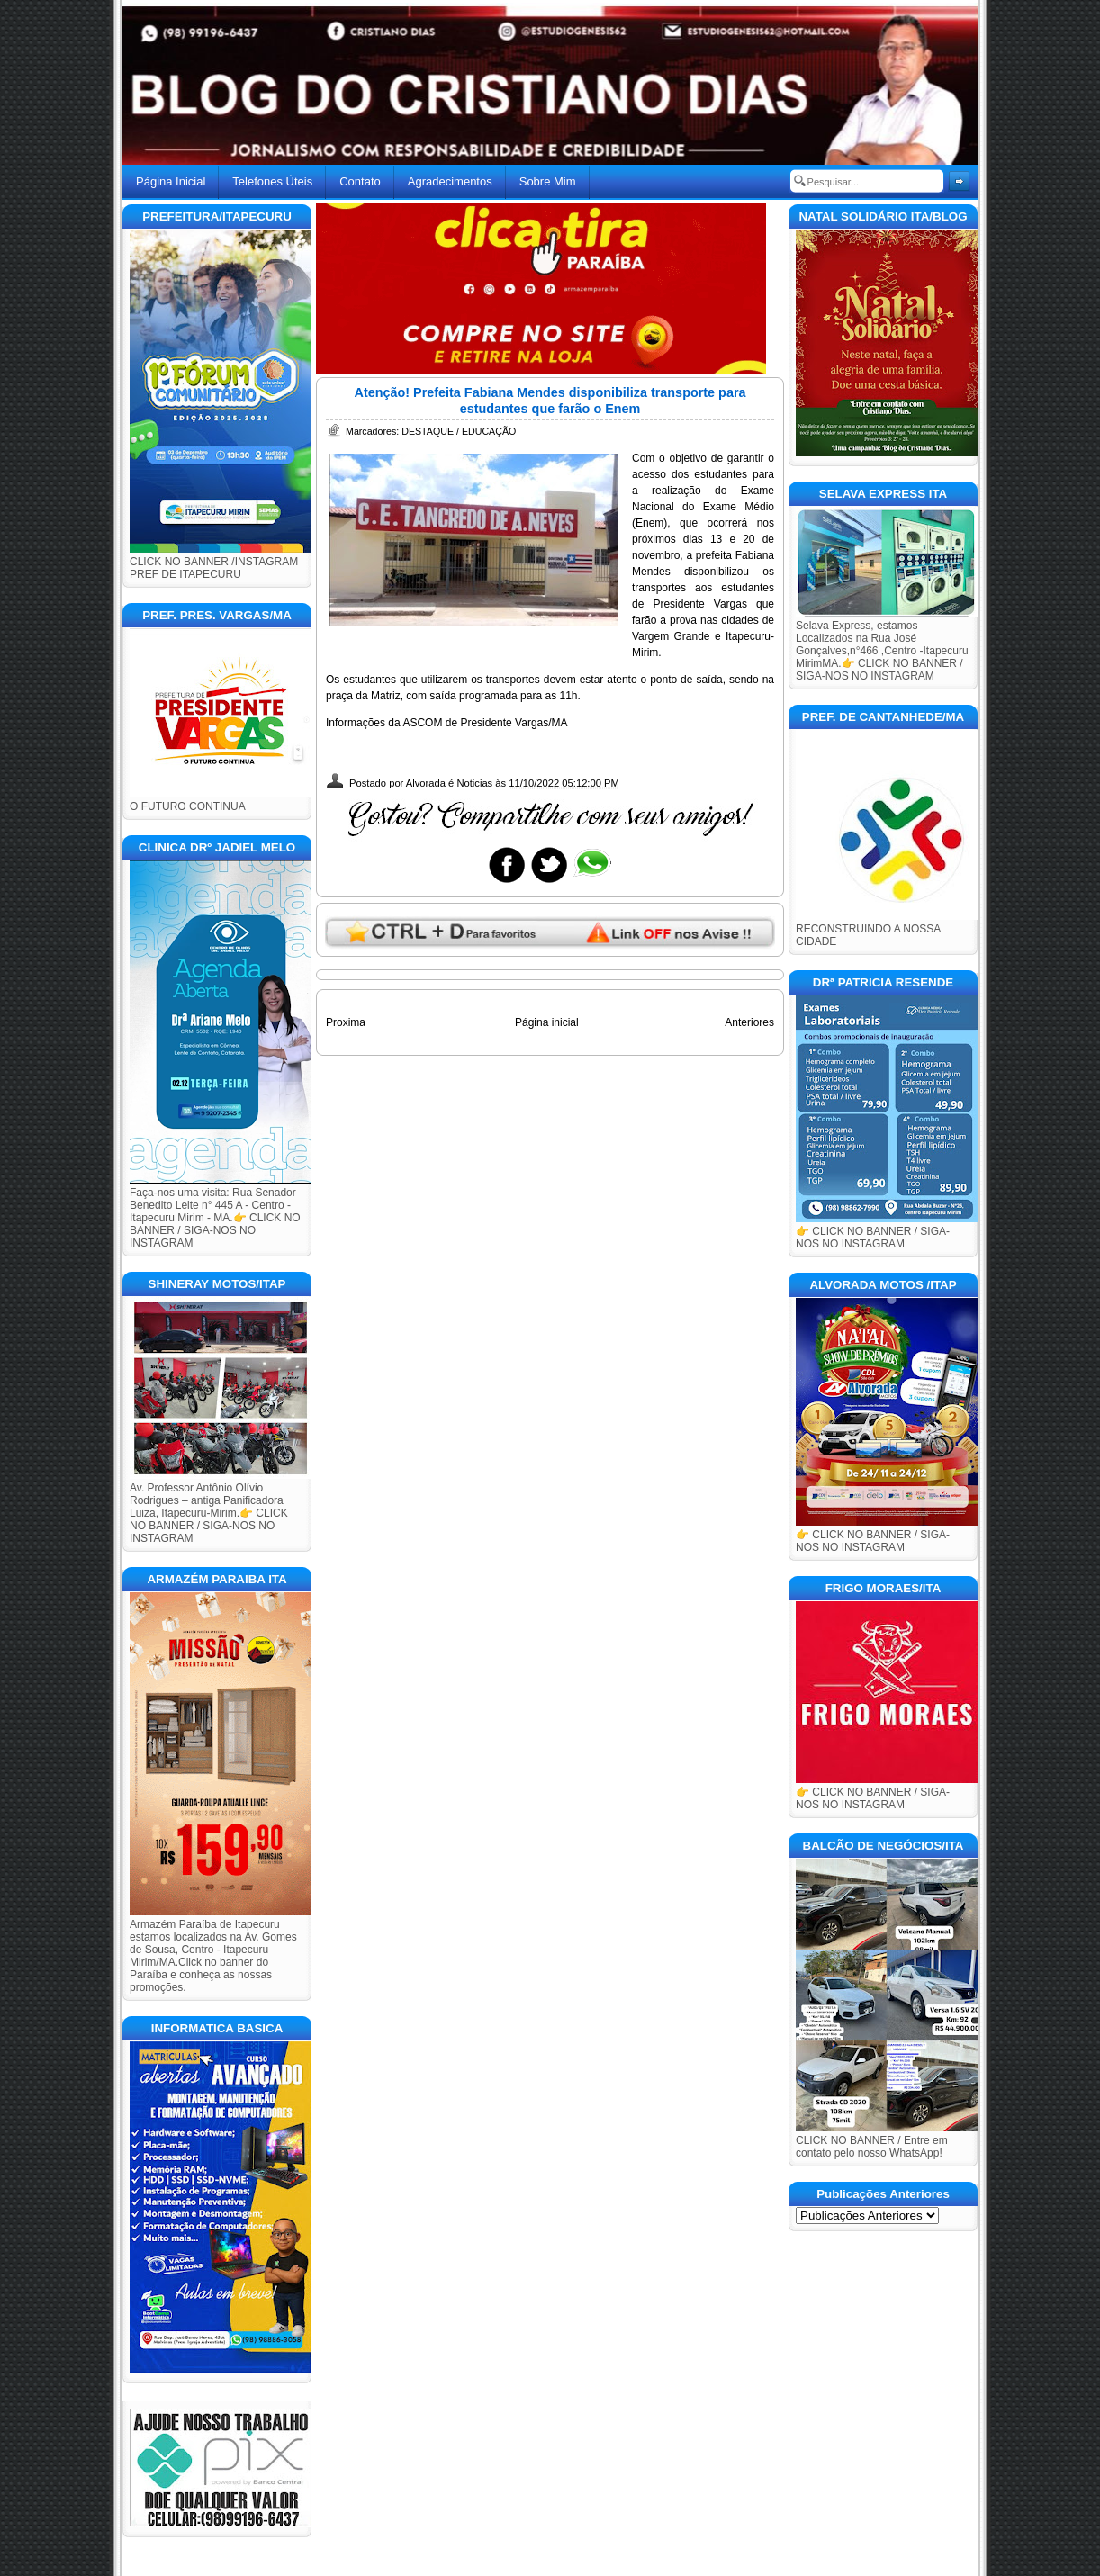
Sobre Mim (547, 181)
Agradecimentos (450, 181)
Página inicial (547, 1022)
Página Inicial (170, 181)
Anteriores (749, 1022)
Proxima (345, 1022)
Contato (360, 181)
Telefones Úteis (272, 181)
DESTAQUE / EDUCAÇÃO (458, 431)
